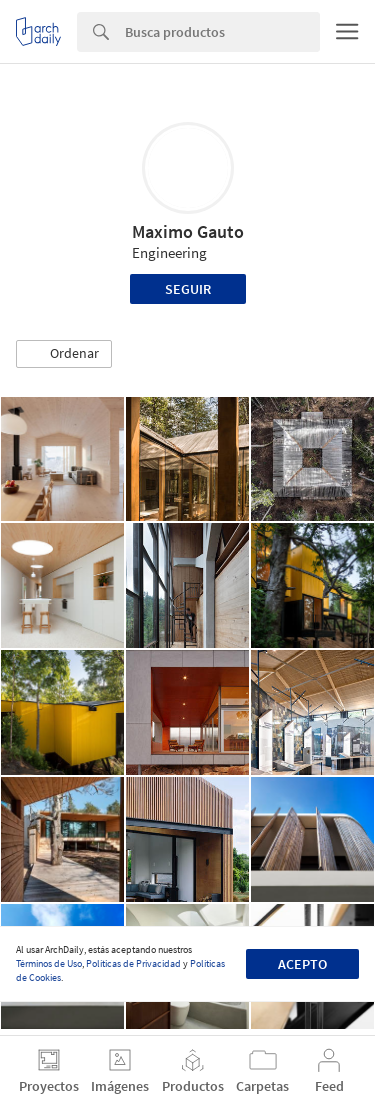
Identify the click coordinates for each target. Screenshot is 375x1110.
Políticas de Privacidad (133, 963)
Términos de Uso (49, 963)
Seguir (188, 289)
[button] (64, 354)
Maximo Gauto (188, 231)
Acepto (302, 964)
